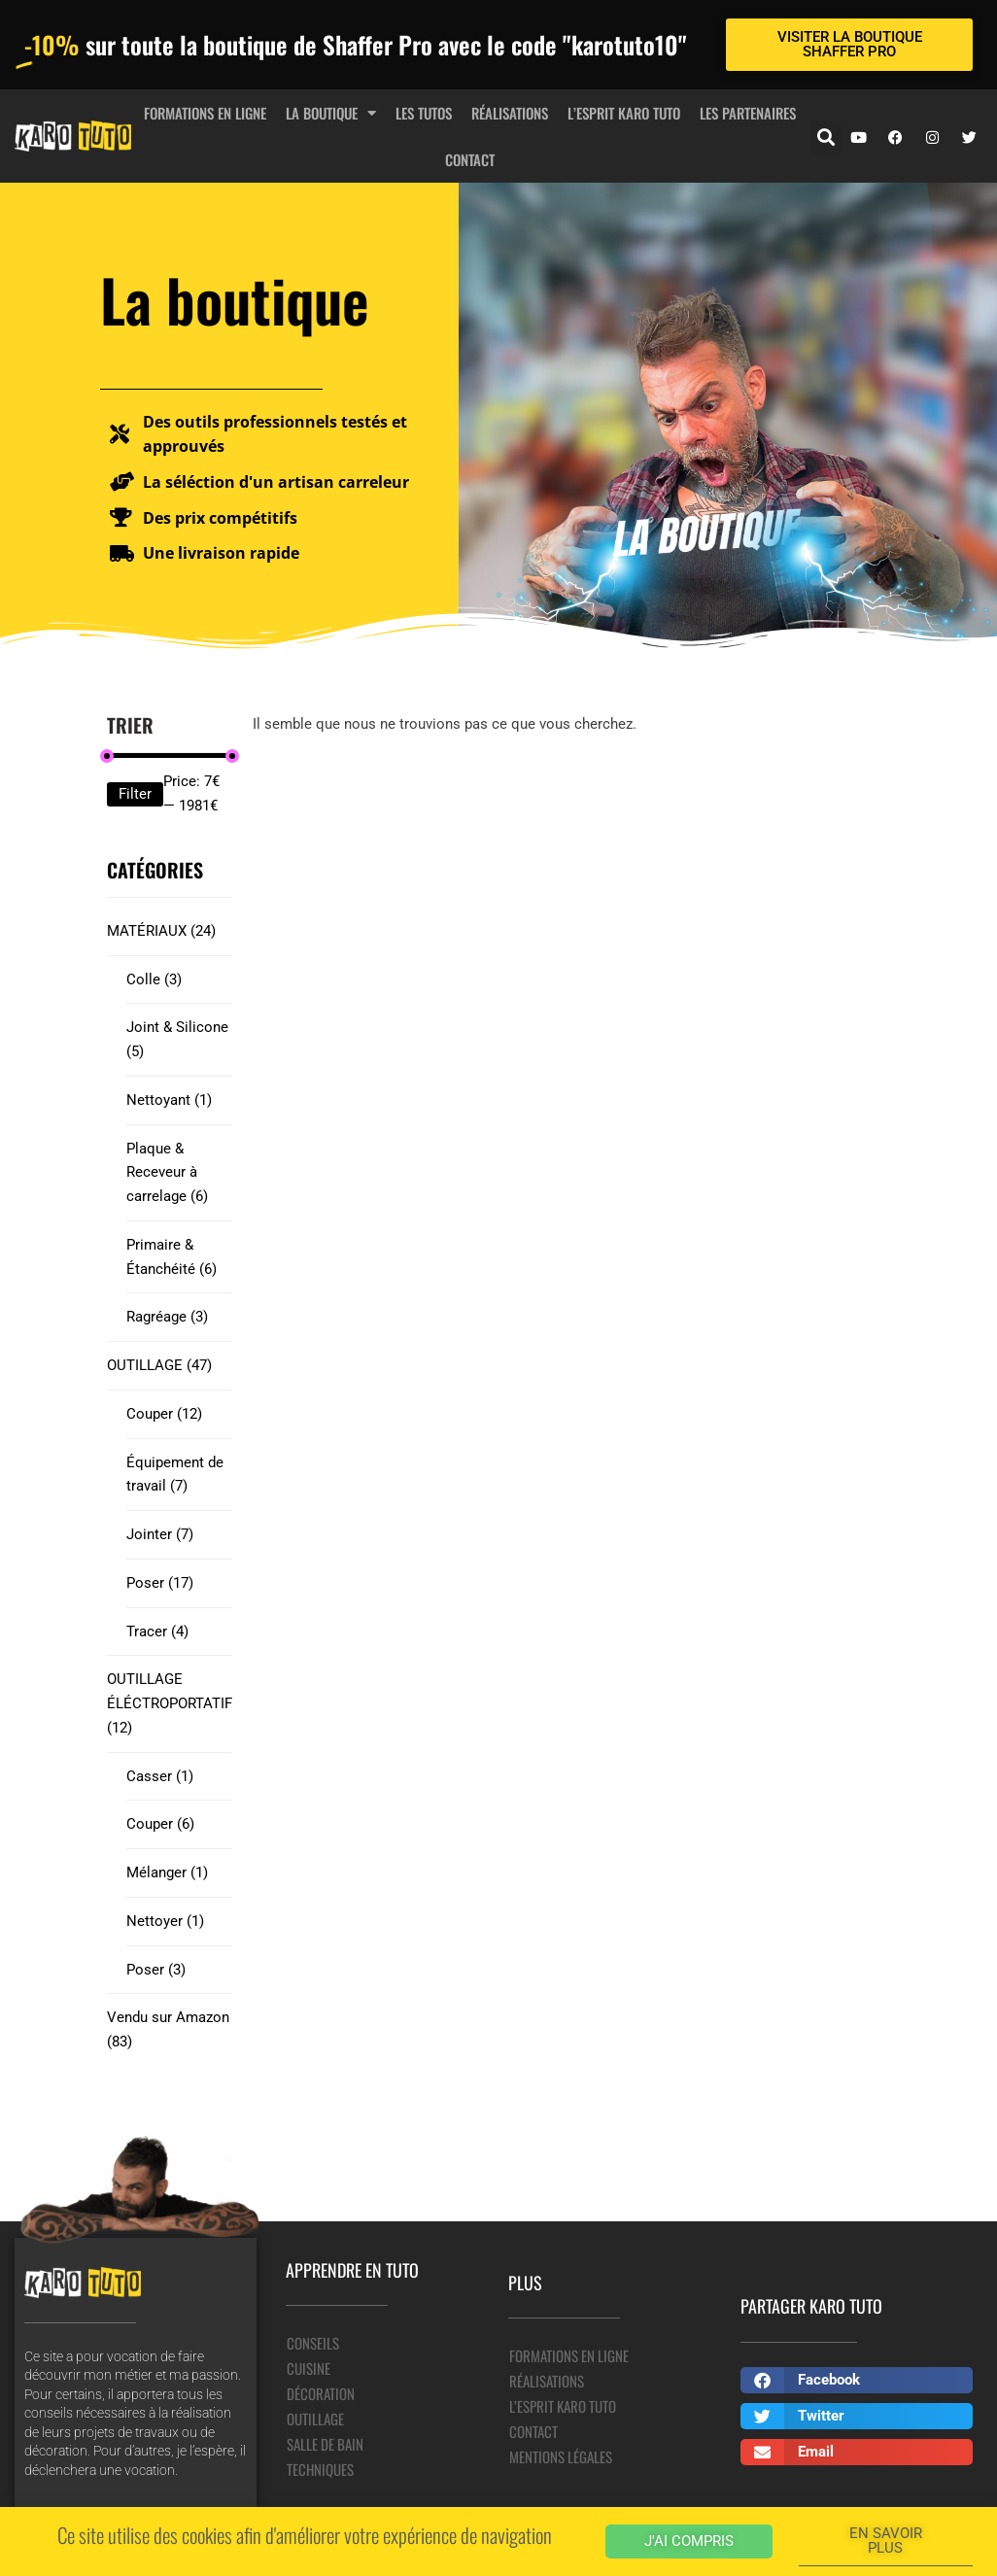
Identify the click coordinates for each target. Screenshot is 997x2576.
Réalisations (509, 112)
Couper (164, 1414)
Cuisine (308, 2368)
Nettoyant (169, 1100)
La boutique (331, 113)
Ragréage (167, 1316)
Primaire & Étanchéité (171, 1257)
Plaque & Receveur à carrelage (167, 1173)
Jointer (159, 1534)
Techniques (320, 2469)
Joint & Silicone (177, 1039)
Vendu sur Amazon (168, 2029)
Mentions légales (560, 2456)
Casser (159, 1776)
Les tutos (423, 112)
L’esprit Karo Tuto (623, 112)
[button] (826, 137)
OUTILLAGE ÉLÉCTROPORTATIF (169, 1703)
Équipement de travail (174, 1474)
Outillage (315, 2418)
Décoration (321, 2393)
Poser (159, 1583)
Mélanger (167, 1872)
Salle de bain (325, 2444)
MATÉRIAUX (161, 931)
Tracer (157, 1631)
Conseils (313, 2342)
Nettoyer (165, 1921)
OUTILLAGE (159, 1365)
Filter (135, 794)
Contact (470, 159)
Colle (154, 979)
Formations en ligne (205, 112)
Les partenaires (748, 112)
